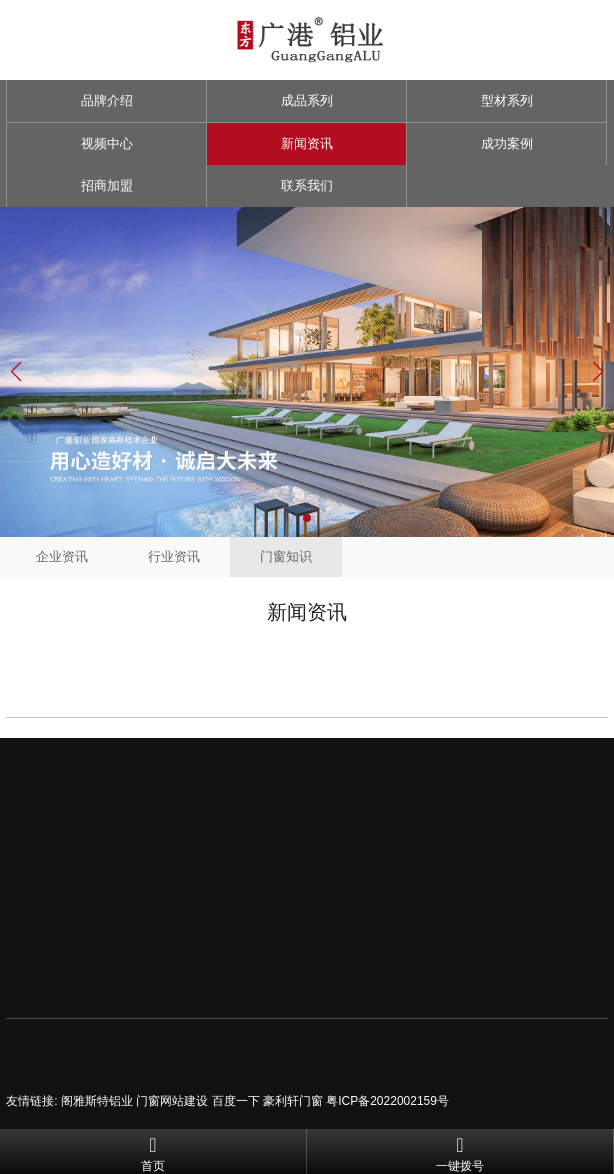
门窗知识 (286, 556)
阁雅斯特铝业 (97, 1101)
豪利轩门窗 (293, 1101)
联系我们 (307, 185)
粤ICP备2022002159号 (387, 1101)
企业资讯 (62, 556)
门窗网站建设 (172, 1101)
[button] (307, 518)
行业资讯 (174, 556)
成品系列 (307, 100)
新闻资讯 (307, 143)
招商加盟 (107, 185)
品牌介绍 (107, 100)
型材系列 (507, 100)
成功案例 (507, 143)
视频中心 (107, 143)
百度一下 (236, 1101)
